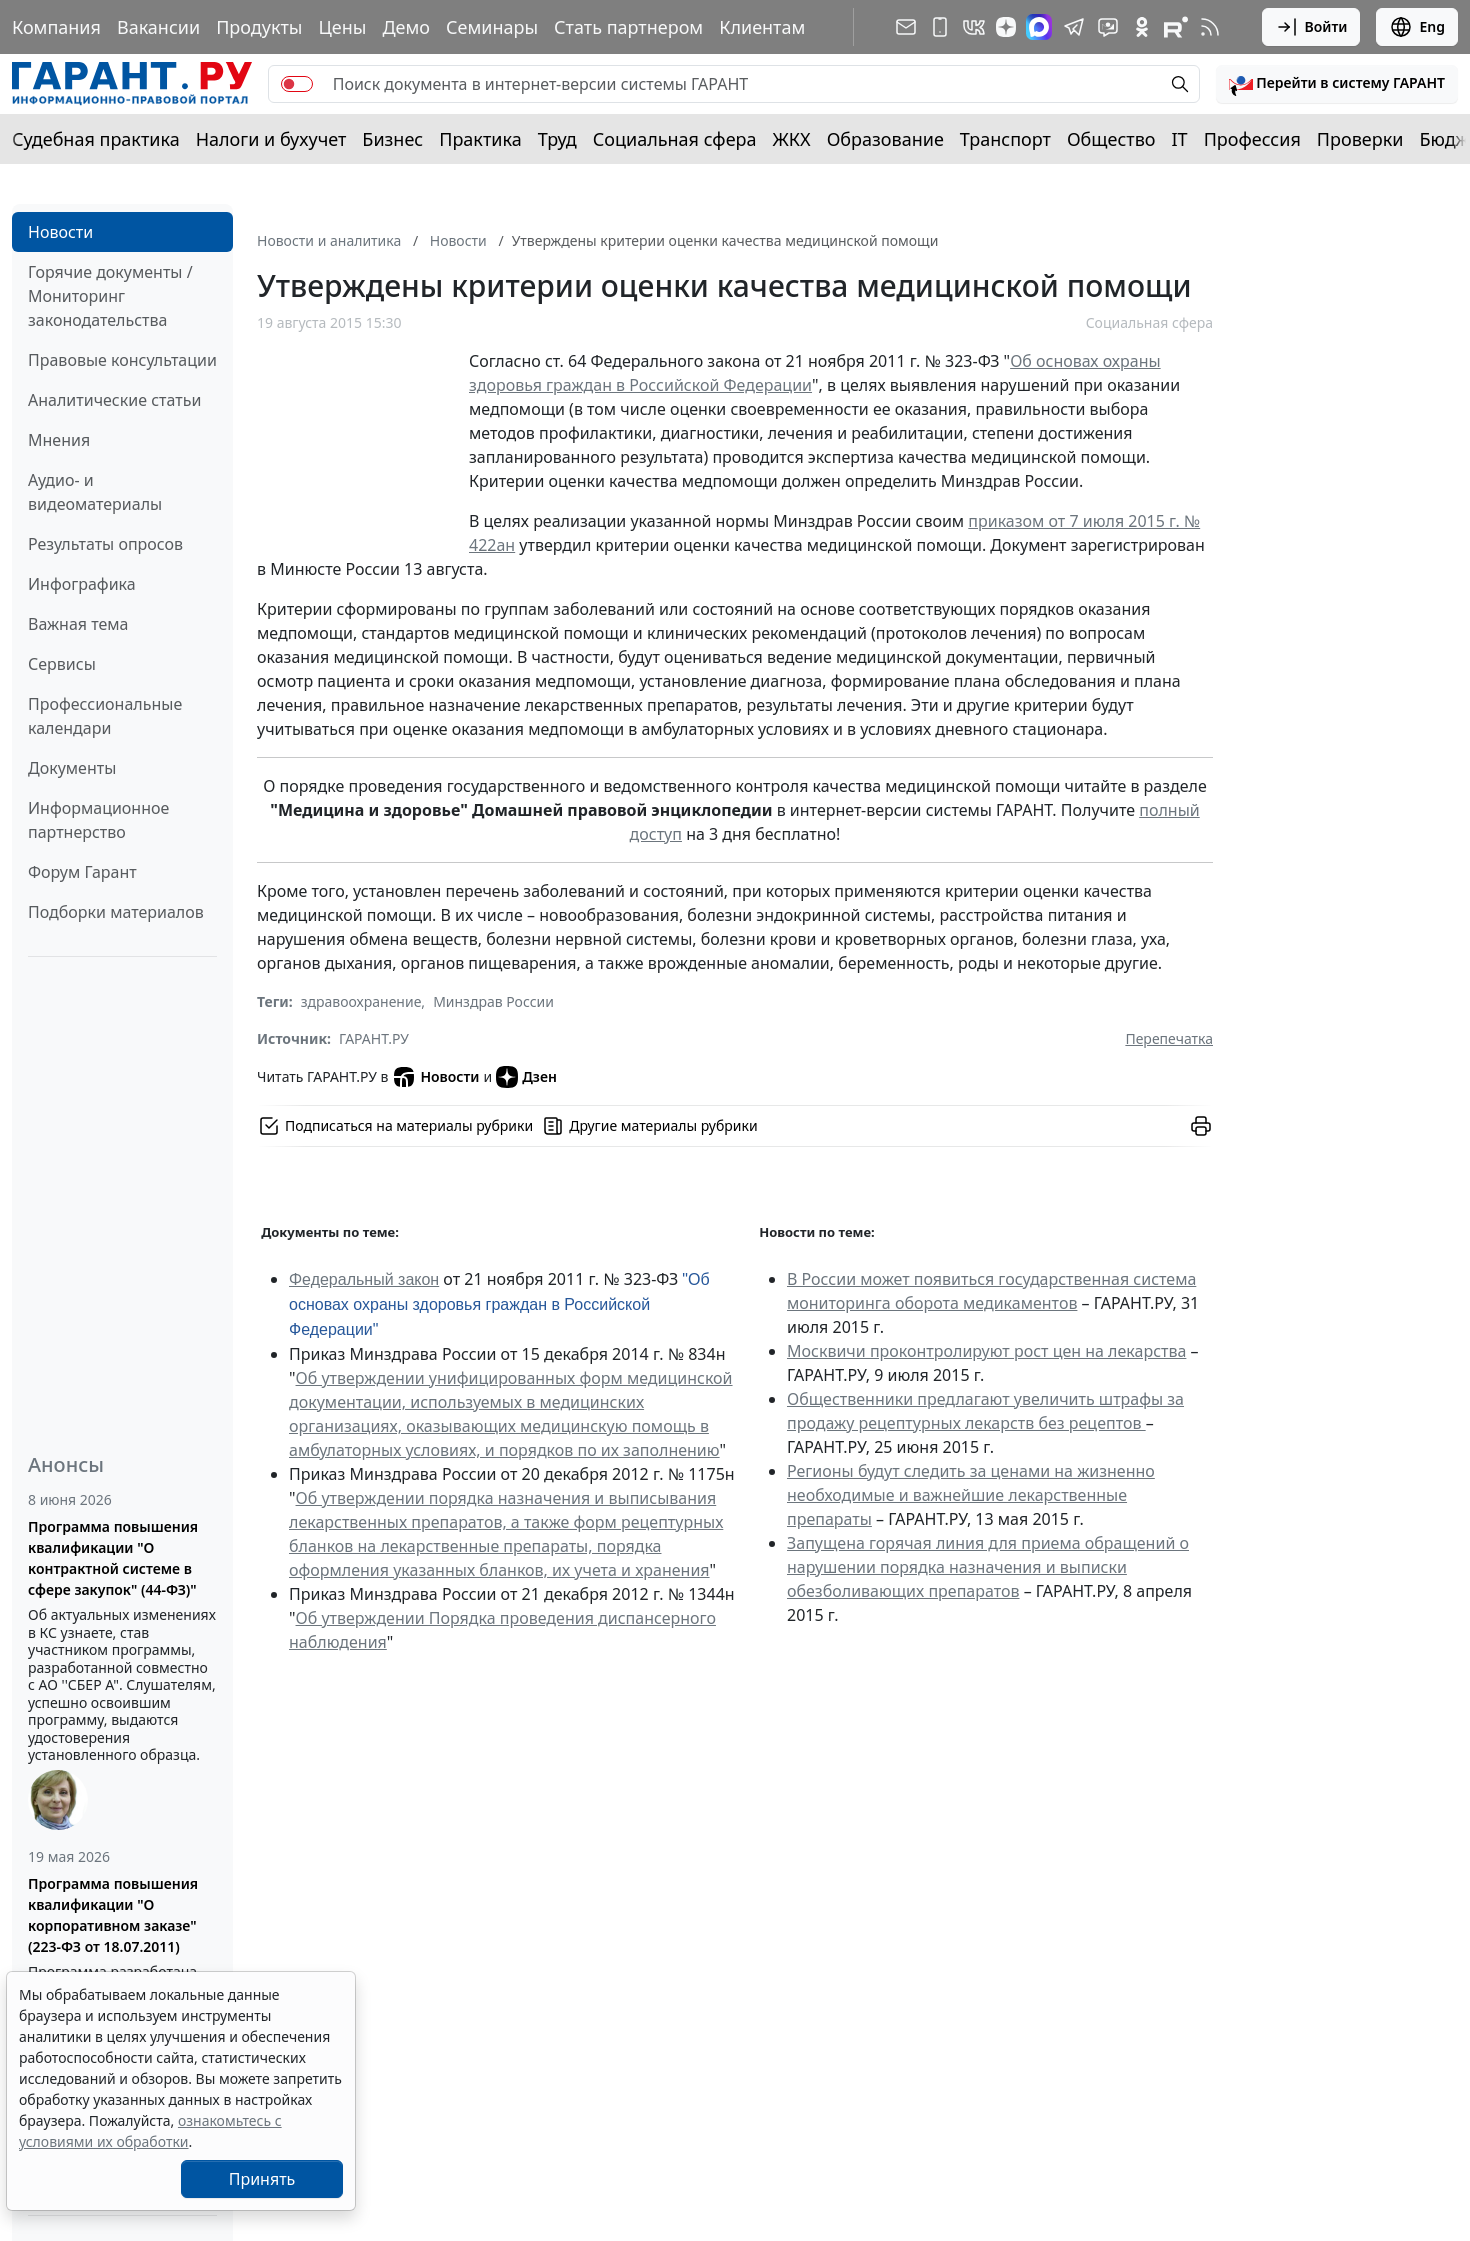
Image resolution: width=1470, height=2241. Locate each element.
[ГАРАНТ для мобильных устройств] (940, 27)
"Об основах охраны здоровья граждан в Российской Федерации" (499, 1304)
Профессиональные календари (105, 716)
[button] (1337, 84)
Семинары (492, 27)
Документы (72, 768)
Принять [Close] (262, 2179)
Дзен (526, 1077)
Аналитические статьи (114, 400)
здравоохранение (361, 1001)
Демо (406, 27)
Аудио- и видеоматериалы (95, 492)
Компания (56, 27)
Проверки (1360, 139)
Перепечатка (1169, 1038)
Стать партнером (628, 27)
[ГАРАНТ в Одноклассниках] (1142, 27)
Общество (1111, 139)
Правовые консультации (122, 360)
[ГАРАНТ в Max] (1039, 27)
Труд (557, 139)
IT (1180, 139)
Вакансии (158, 27)
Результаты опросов (105, 544)
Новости (60, 232)
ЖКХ (792, 139)
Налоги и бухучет (271, 139)
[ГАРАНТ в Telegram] (1074, 27)
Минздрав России (493, 1001)
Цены (342, 27)
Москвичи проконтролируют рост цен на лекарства (986, 1351)
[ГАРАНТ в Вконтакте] (974, 27)
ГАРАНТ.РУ (374, 1038)
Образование (885, 139)
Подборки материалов (116, 912)
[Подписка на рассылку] (906, 27)
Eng (1417, 27)
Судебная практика (96, 139)
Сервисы (62, 664)
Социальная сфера (675, 139)
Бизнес (392, 139)
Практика (480, 139)
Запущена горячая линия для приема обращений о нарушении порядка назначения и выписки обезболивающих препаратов (988, 1567)
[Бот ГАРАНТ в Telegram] (1108, 27)
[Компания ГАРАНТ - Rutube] (1176, 27)
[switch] (297, 84)
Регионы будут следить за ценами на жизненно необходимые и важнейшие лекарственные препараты (971, 1495)
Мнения (59, 440)
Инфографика (82, 584)
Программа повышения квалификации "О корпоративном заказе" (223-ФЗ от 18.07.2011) (113, 1915)
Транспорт (1005, 139)
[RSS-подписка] (1210, 27)
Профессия (1252, 139)
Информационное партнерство (98, 820)
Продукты (259, 27)
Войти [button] (1311, 27)
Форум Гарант (82, 872)
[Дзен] (1006, 27)
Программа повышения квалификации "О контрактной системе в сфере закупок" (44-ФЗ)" (113, 1558)
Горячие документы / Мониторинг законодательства (110, 296)
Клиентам (762, 27)
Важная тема (78, 624)
